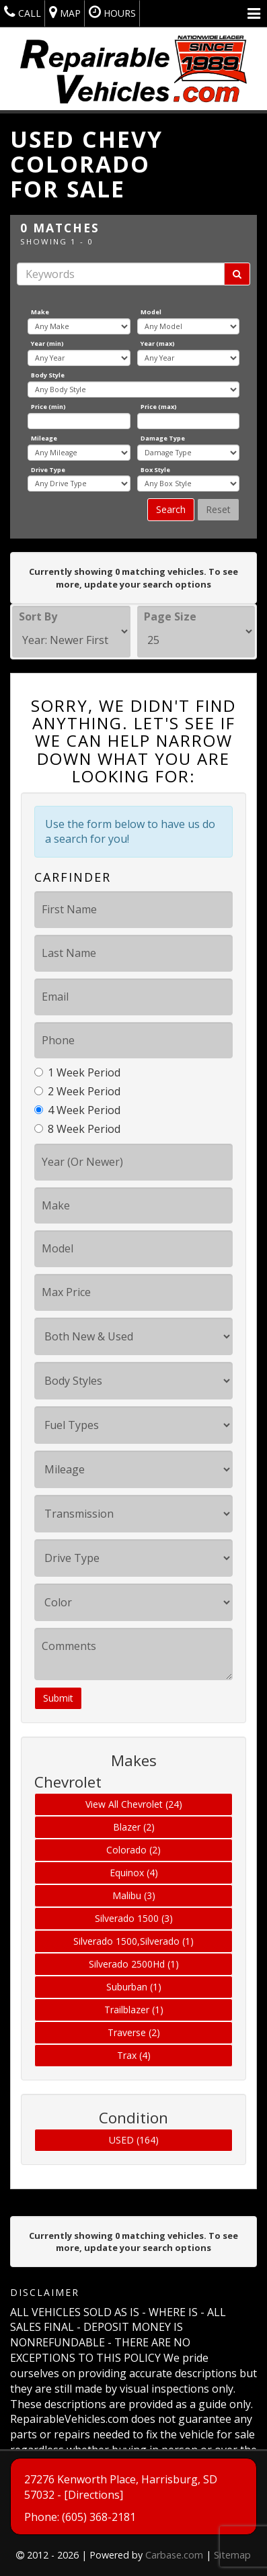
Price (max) (159, 406)
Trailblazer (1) (133, 2009)
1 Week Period (77, 1072)
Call (22, 12)
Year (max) (158, 343)
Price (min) (48, 406)
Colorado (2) (133, 1849)
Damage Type (163, 438)
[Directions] (93, 2525)
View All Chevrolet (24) (133, 1804)
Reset (218, 509)
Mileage (44, 438)
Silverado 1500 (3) (134, 1918)
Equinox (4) (134, 1872)
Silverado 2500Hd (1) (134, 1964)
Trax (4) (134, 2055)
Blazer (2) (134, 1827)
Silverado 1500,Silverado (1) (133, 1941)
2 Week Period (77, 1091)
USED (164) (134, 2139)
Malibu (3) (133, 1895)
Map (65, 12)
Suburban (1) (133, 1986)
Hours (112, 12)
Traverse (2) (134, 2032)
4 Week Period (77, 1110)
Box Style (155, 469)
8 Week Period (77, 1128)
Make (40, 312)
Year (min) (47, 343)
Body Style (48, 375)
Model (151, 312)
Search (171, 509)
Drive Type (48, 469)
